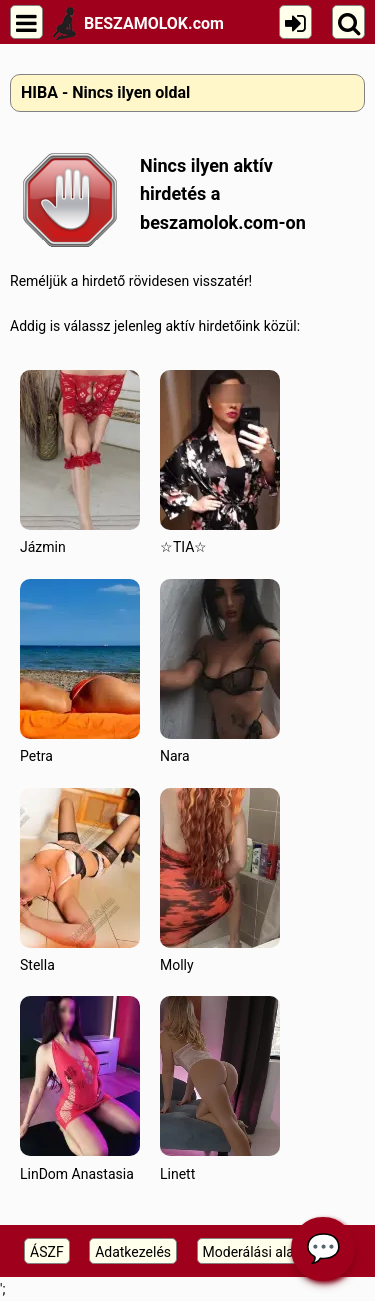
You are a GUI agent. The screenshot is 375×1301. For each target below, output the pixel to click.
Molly (220, 880)
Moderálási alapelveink (274, 1252)
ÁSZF (47, 1252)
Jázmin (80, 462)
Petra (80, 671)
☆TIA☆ (220, 462)
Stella (80, 880)
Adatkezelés (133, 1252)
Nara (220, 671)
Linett (220, 1088)
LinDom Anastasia (80, 1088)
